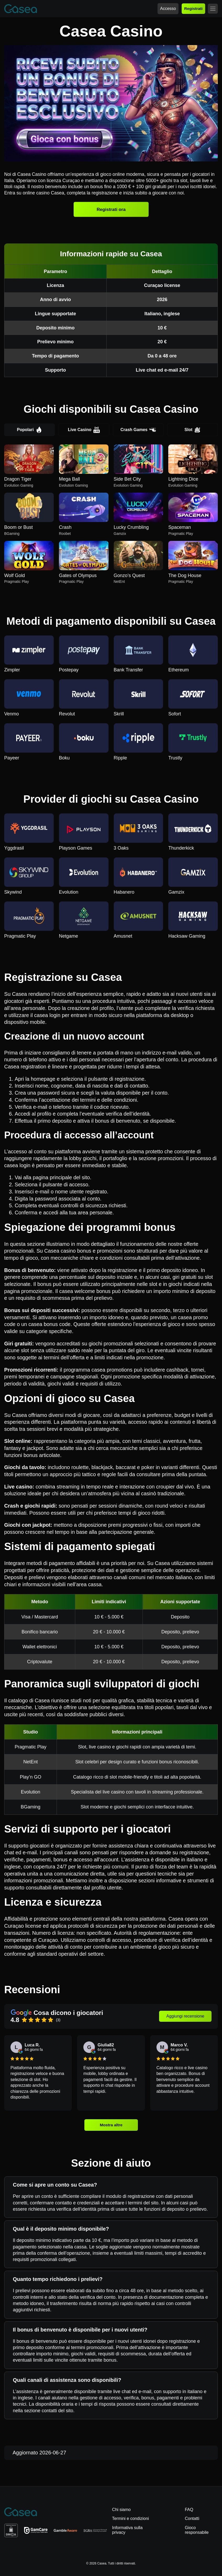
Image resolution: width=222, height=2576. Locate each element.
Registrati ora (111, 209)
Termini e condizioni (130, 2518)
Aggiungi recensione (185, 2016)
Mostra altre (111, 2125)
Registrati (193, 8)
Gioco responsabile (197, 2530)
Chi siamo (121, 2509)
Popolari (29, 430)
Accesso (168, 8)
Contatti (192, 2518)
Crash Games (138, 430)
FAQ (189, 2509)
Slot (193, 430)
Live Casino (84, 430)
